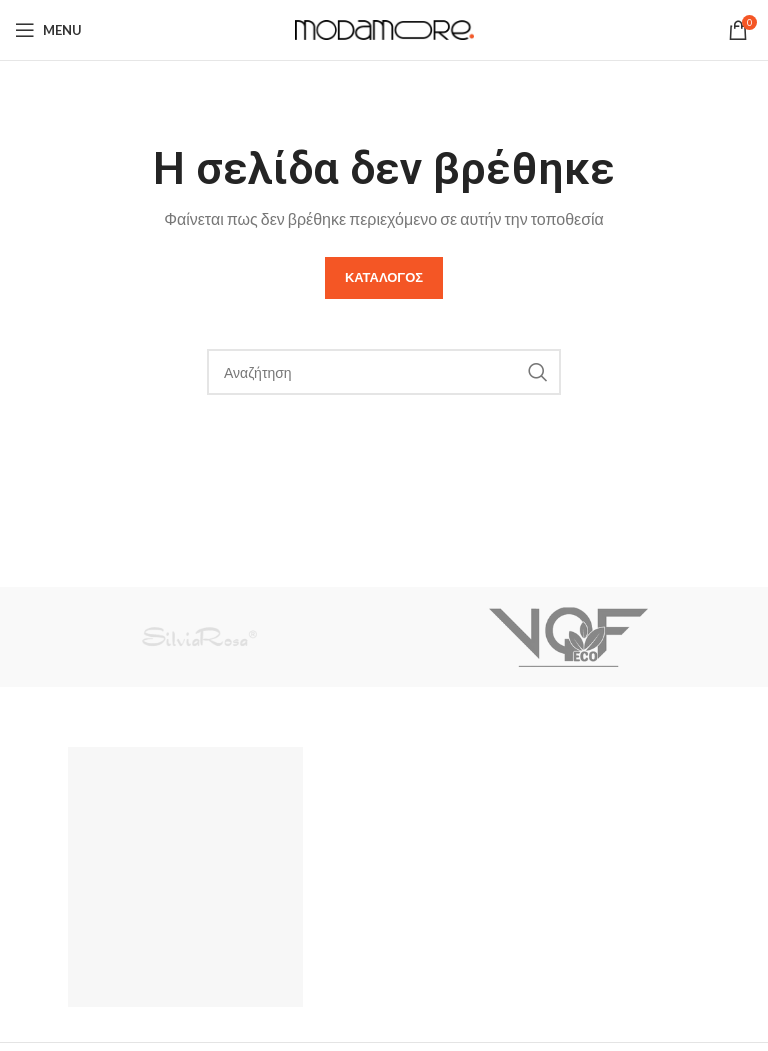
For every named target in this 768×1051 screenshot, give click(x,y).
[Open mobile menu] (48, 30)
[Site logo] (384, 28)
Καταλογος (384, 277)
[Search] (384, 372)
